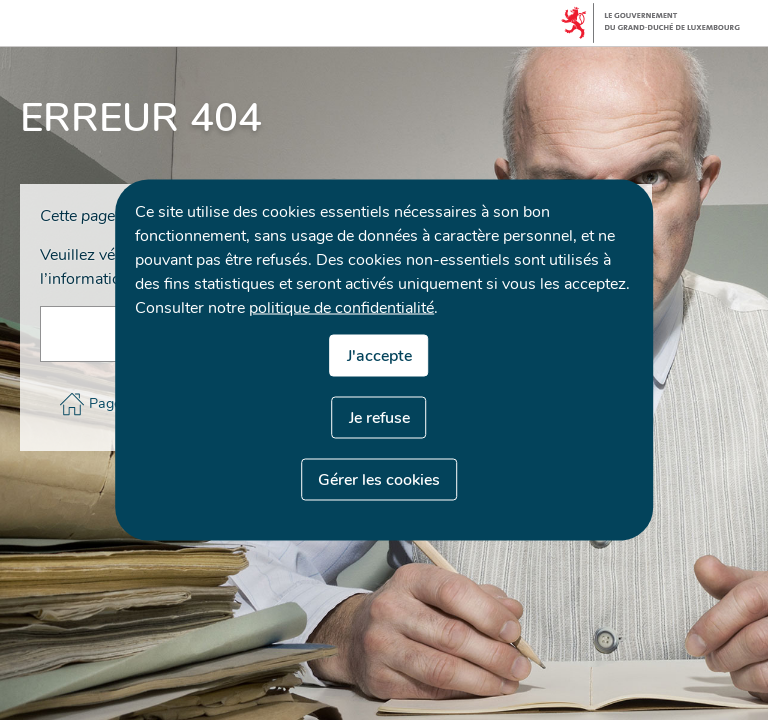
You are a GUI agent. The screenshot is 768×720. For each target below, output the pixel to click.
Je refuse (379, 418)
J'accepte (379, 356)
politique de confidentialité (341, 308)
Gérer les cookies (379, 480)
